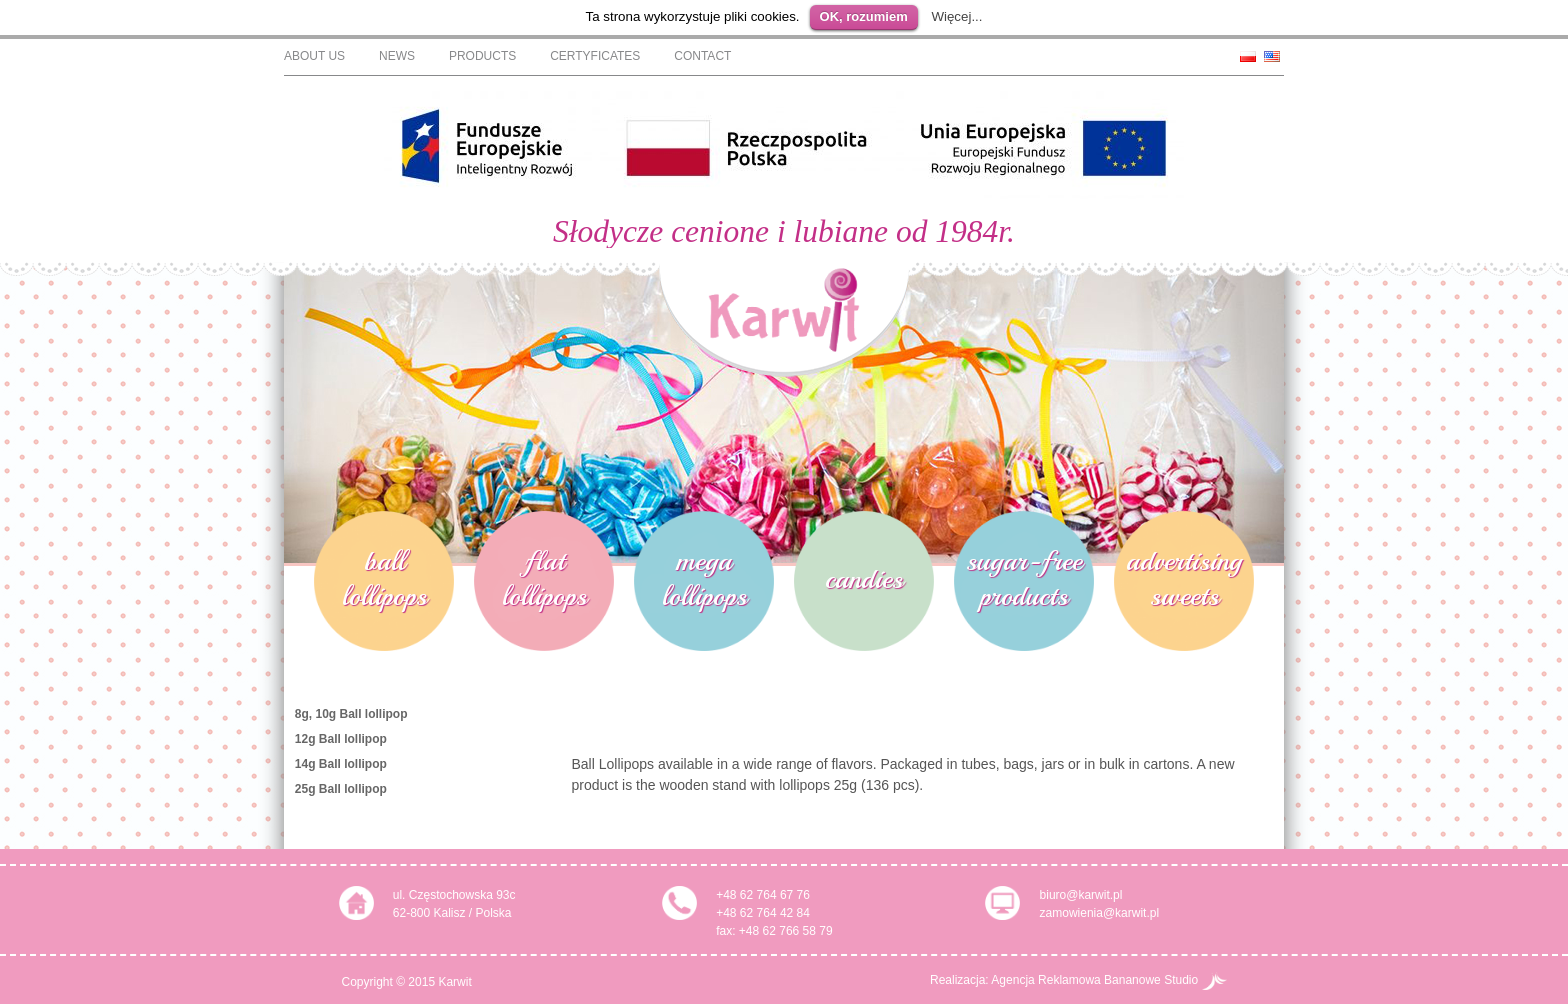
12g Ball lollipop (341, 739)
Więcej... (956, 16)
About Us (314, 56)
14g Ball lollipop (341, 764)
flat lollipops (544, 578)
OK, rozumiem (864, 16)
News (397, 56)
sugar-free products (1024, 578)
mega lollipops (704, 578)
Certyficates (595, 56)
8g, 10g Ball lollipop (351, 714)
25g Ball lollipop (341, 789)
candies (864, 578)
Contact (702, 56)
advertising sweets (1184, 578)
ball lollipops (384, 578)
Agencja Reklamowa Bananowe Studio (1108, 980)
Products (482, 56)
